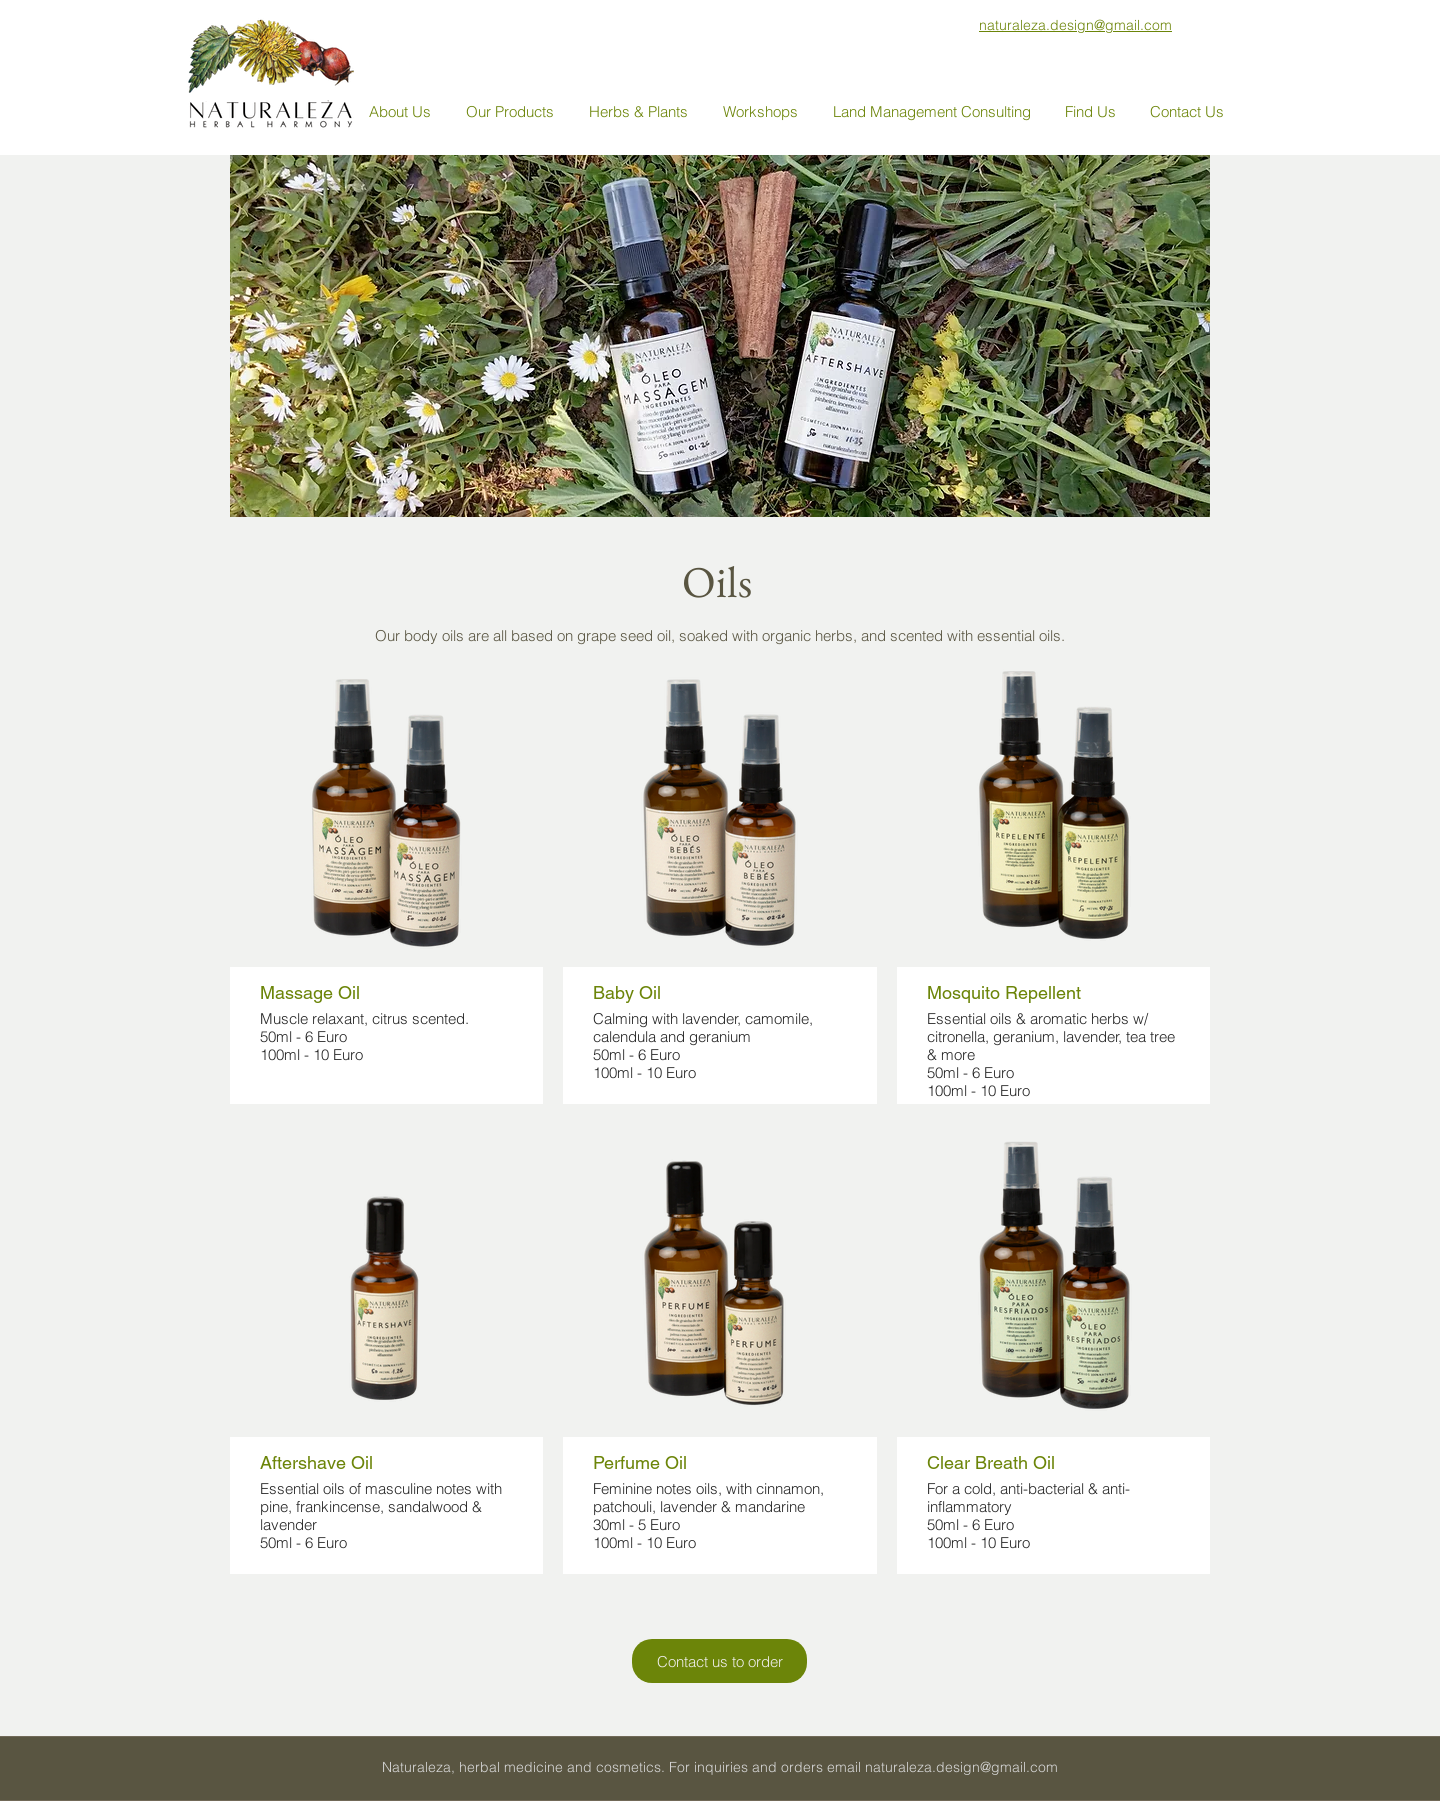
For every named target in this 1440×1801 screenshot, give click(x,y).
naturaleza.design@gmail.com (961, 1767)
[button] (512, 112)
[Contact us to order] (719, 1661)
